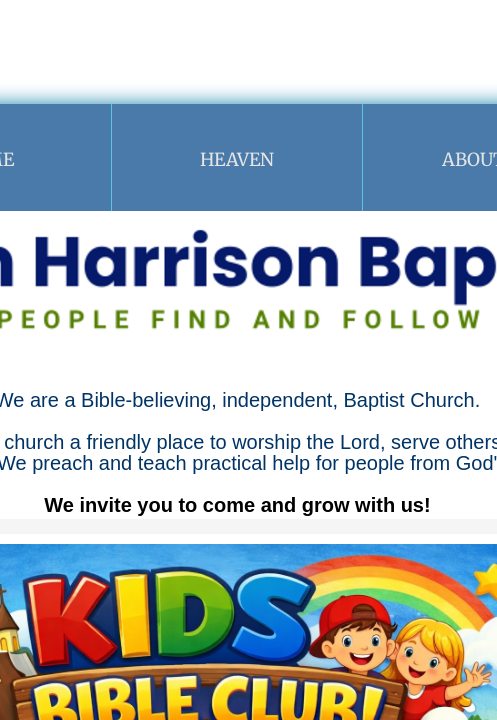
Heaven (237, 159)
